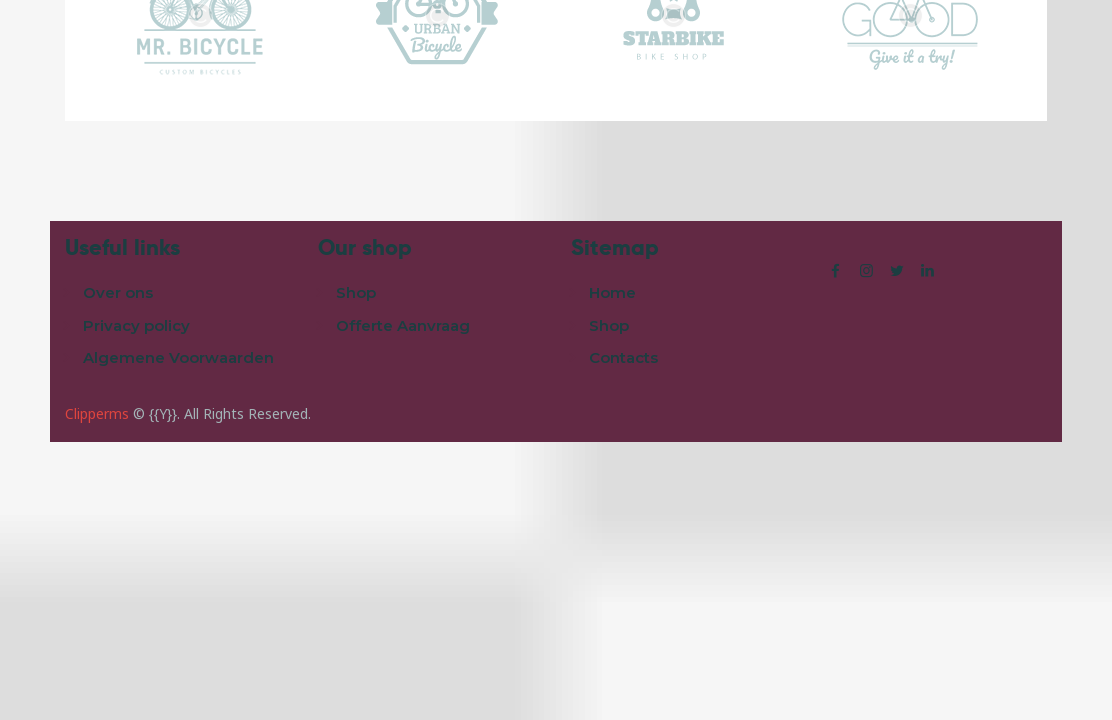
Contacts (623, 357)
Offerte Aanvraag (403, 325)
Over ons (118, 292)
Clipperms (97, 413)
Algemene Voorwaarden (178, 357)
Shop (356, 292)
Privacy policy (136, 325)
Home (612, 292)
